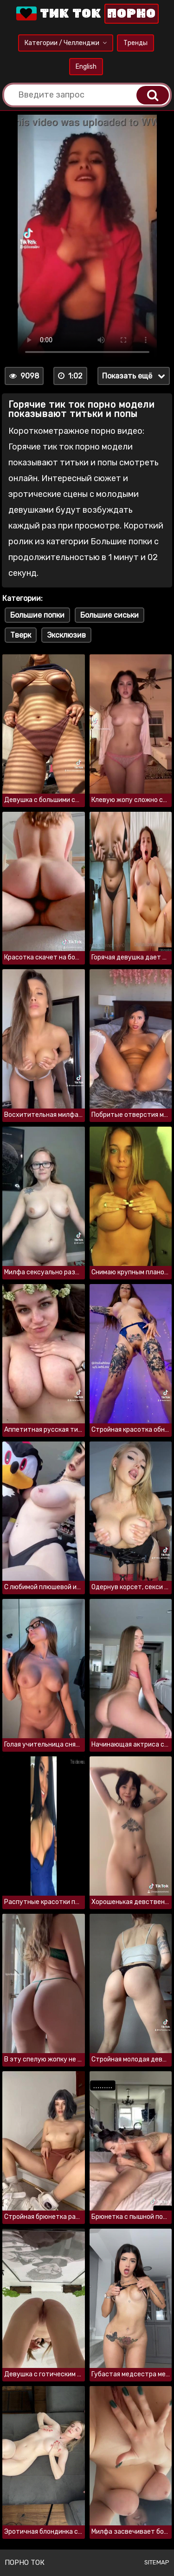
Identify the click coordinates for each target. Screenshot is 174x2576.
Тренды (135, 43)
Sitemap (156, 2562)
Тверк (20, 635)
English (86, 67)
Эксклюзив (66, 635)
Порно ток (25, 2562)
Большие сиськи (109, 615)
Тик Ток (86, 14)
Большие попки (37, 615)
